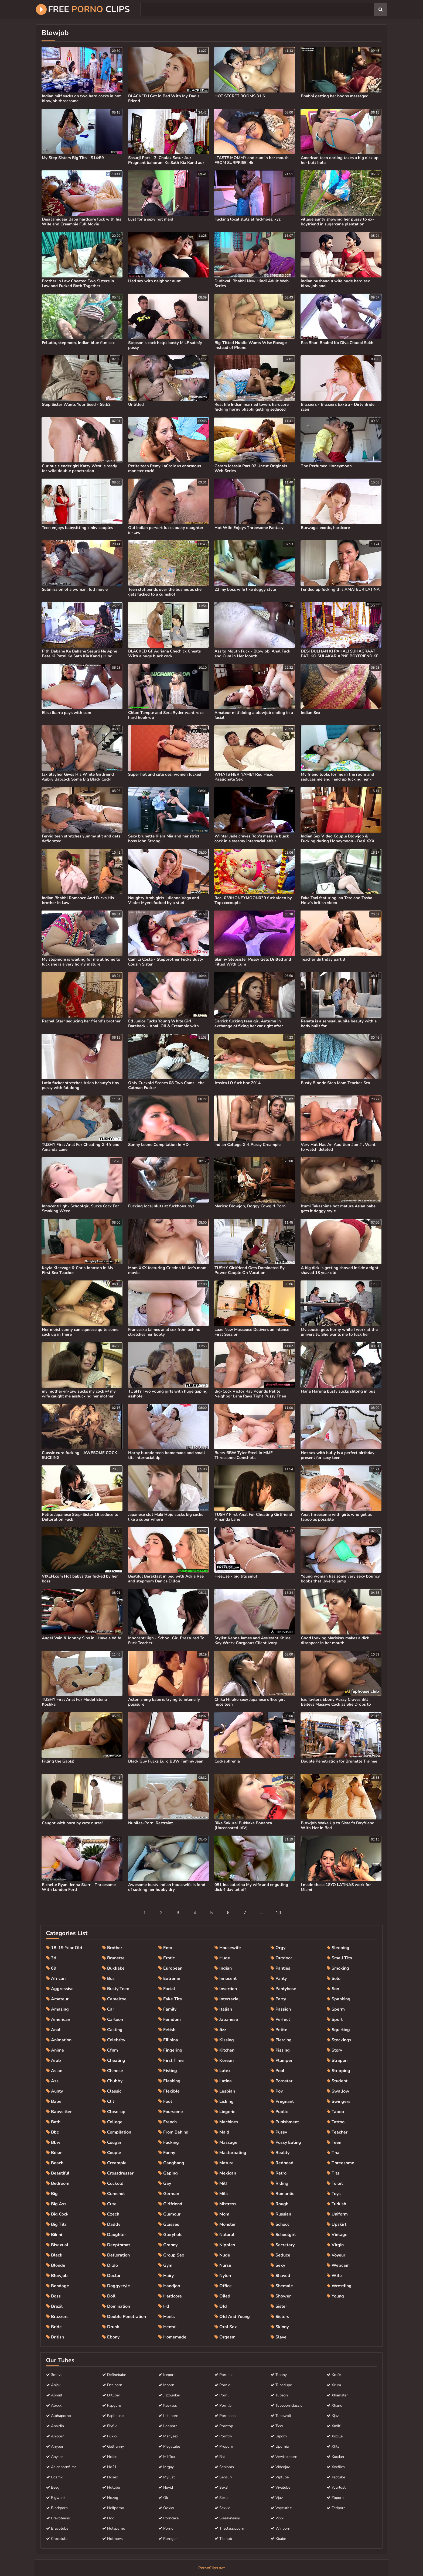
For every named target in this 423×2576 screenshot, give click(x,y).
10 (278, 1913)
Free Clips (83, 9)
